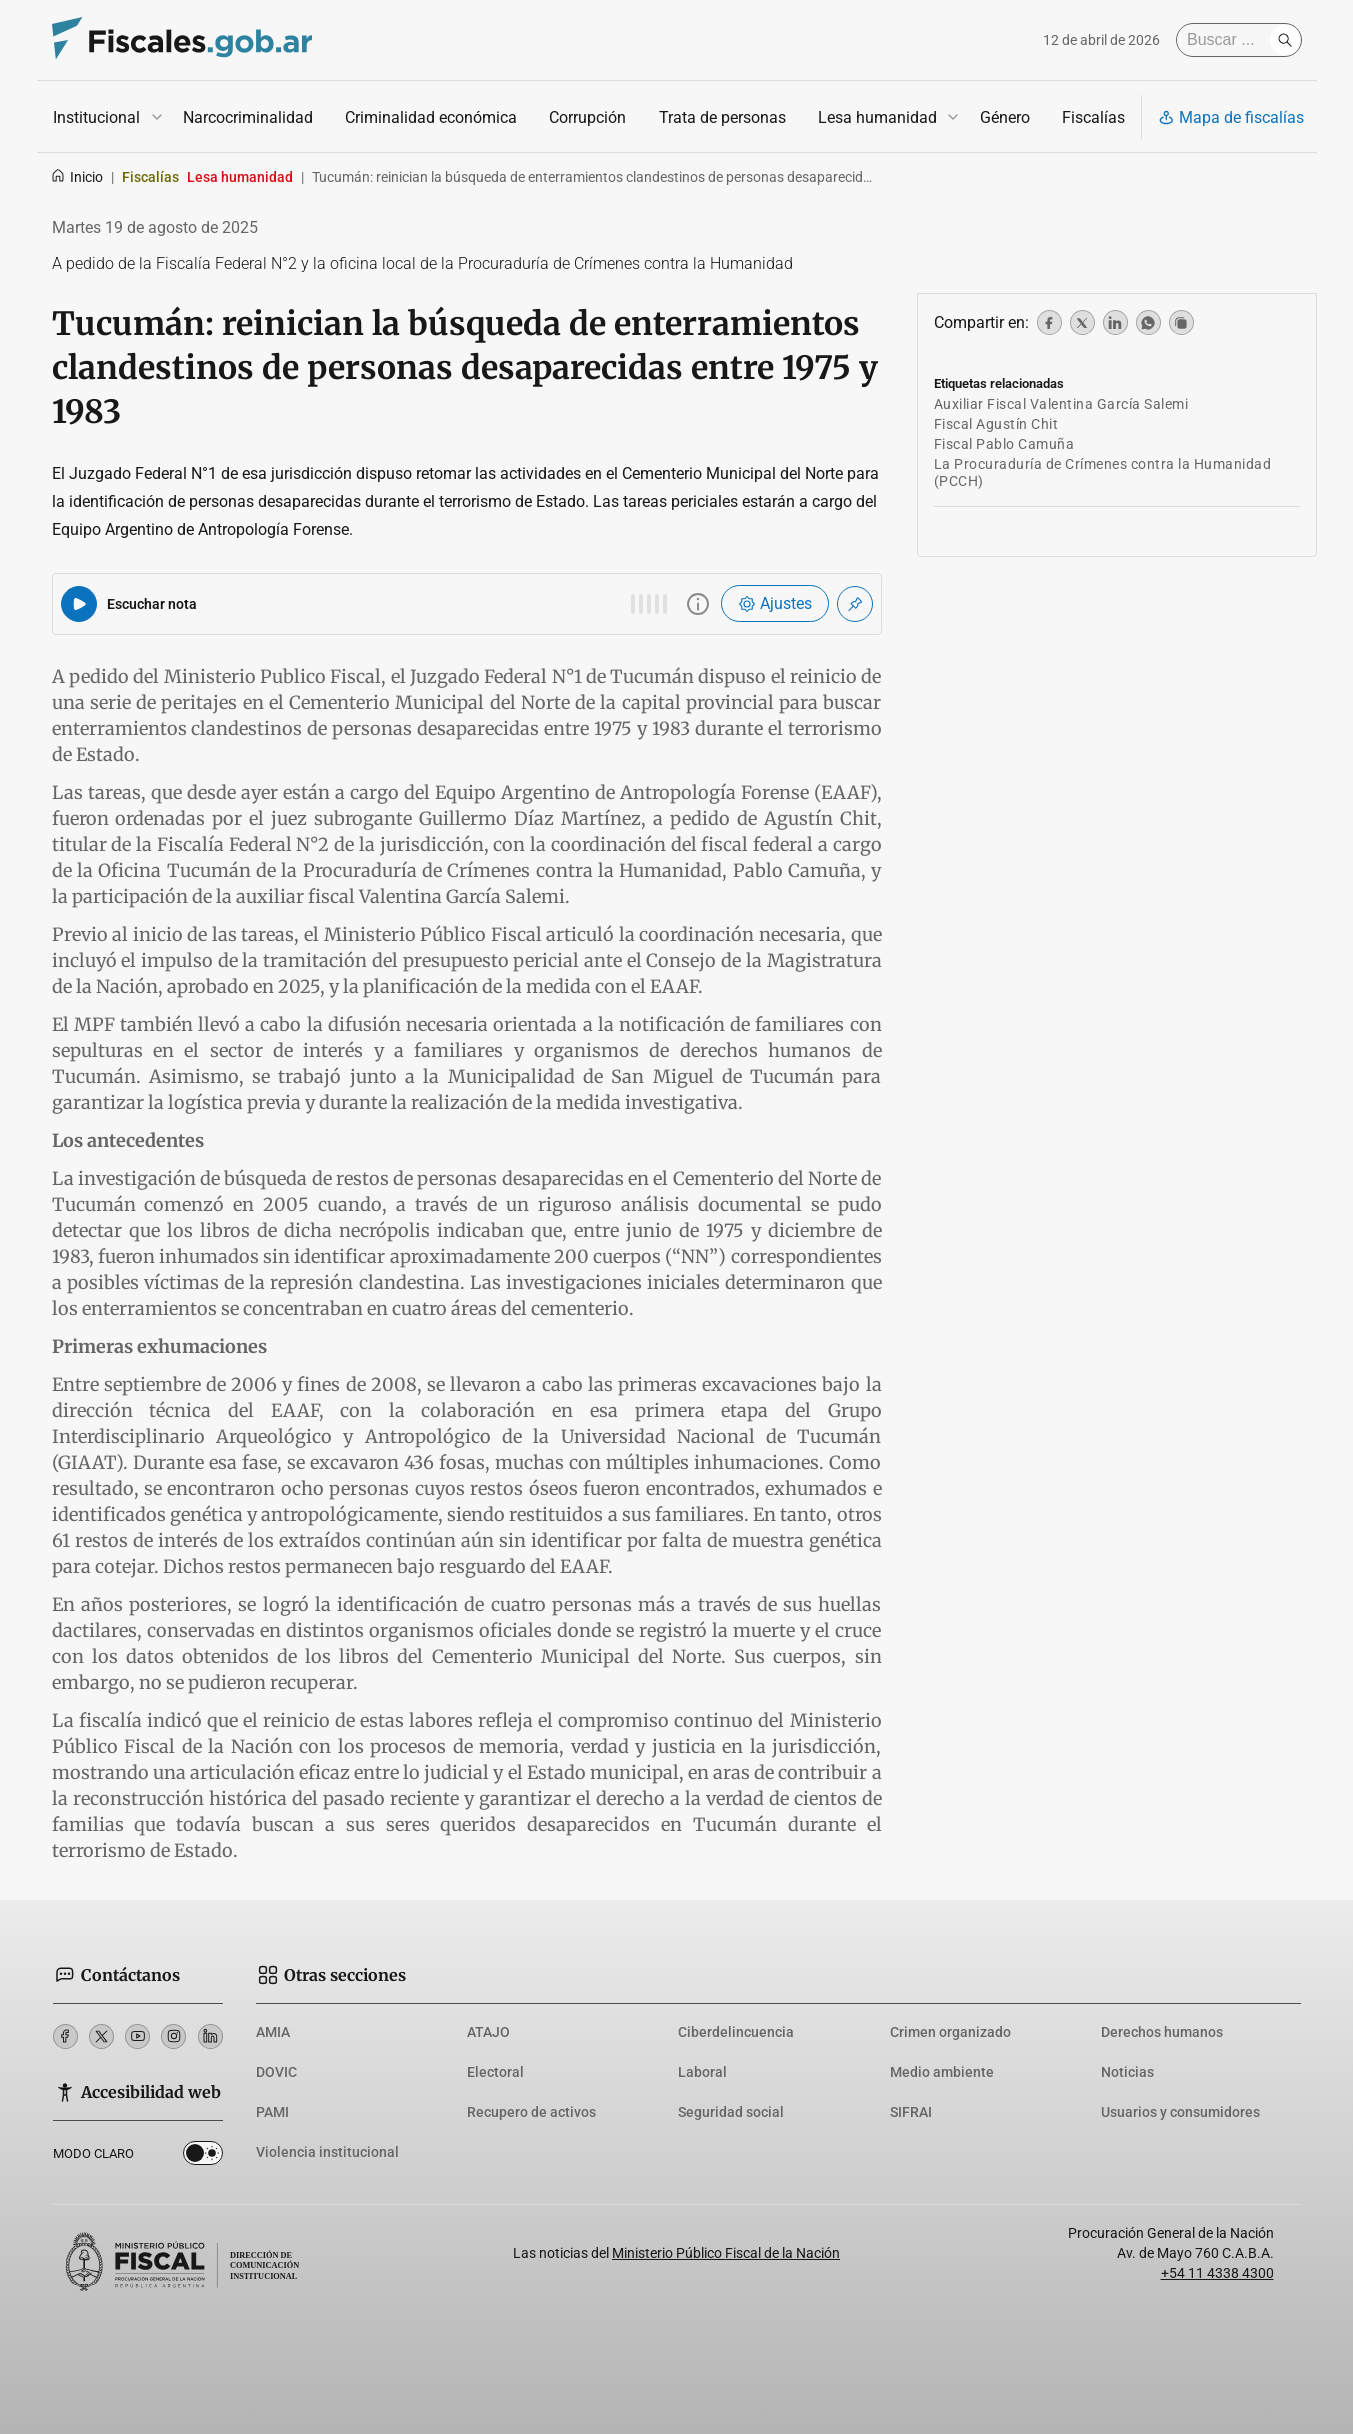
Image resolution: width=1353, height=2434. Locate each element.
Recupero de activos (531, 2112)
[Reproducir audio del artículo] (79, 604)
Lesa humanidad (876, 117)
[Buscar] (1228, 40)
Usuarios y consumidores (1180, 2112)
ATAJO (488, 2032)
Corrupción (587, 117)
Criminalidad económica (431, 117)
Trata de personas (721, 117)
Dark (203, 2157)
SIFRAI (911, 2112)
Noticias (1127, 2072)
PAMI (272, 2112)
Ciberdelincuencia (736, 2032)
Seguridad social (731, 2112)
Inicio (76, 177)
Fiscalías (1092, 117)
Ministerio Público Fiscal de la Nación (726, 2253)
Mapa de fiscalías (1231, 117)
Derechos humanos (1162, 2032)
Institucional (96, 117)
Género (1004, 117)
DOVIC (276, 2072)
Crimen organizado (950, 2032)
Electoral (495, 2072)
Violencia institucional (327, 2152)
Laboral (702, 2072)
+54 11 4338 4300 (1217, 2273)
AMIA (273, 2032)
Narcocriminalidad (248, 117)
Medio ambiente (942, 2072)
